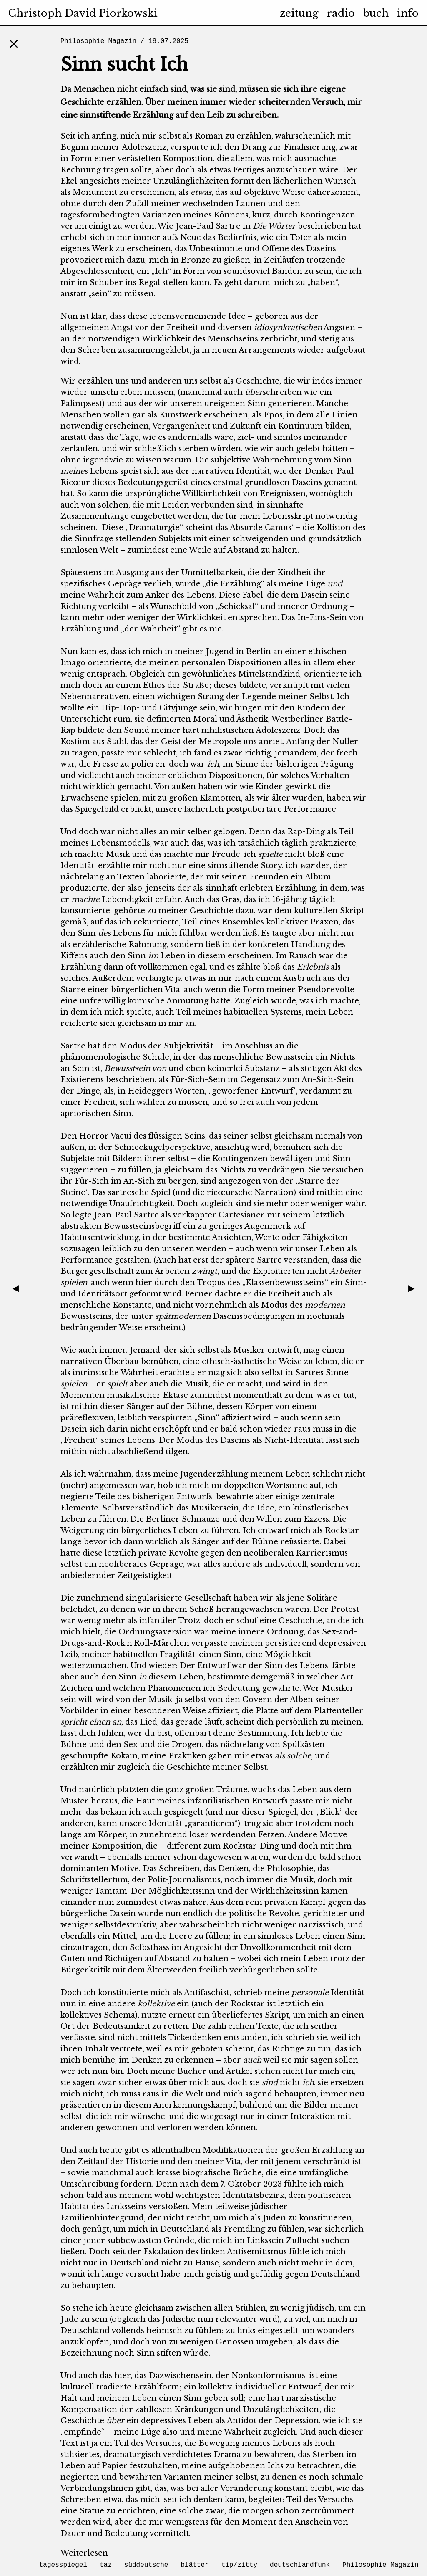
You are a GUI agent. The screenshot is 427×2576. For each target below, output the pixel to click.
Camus (278, 527)
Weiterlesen (84, 2553)
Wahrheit (105, 595)
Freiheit (182, 327)
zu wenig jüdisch (302, 2308)
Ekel (68, 181)
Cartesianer (242, 1215)
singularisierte (154, 1598)
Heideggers (150, 1091)
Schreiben (179, 1868)
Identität (77, 865)
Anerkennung (180, 2105)
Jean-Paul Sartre (208, 226)
